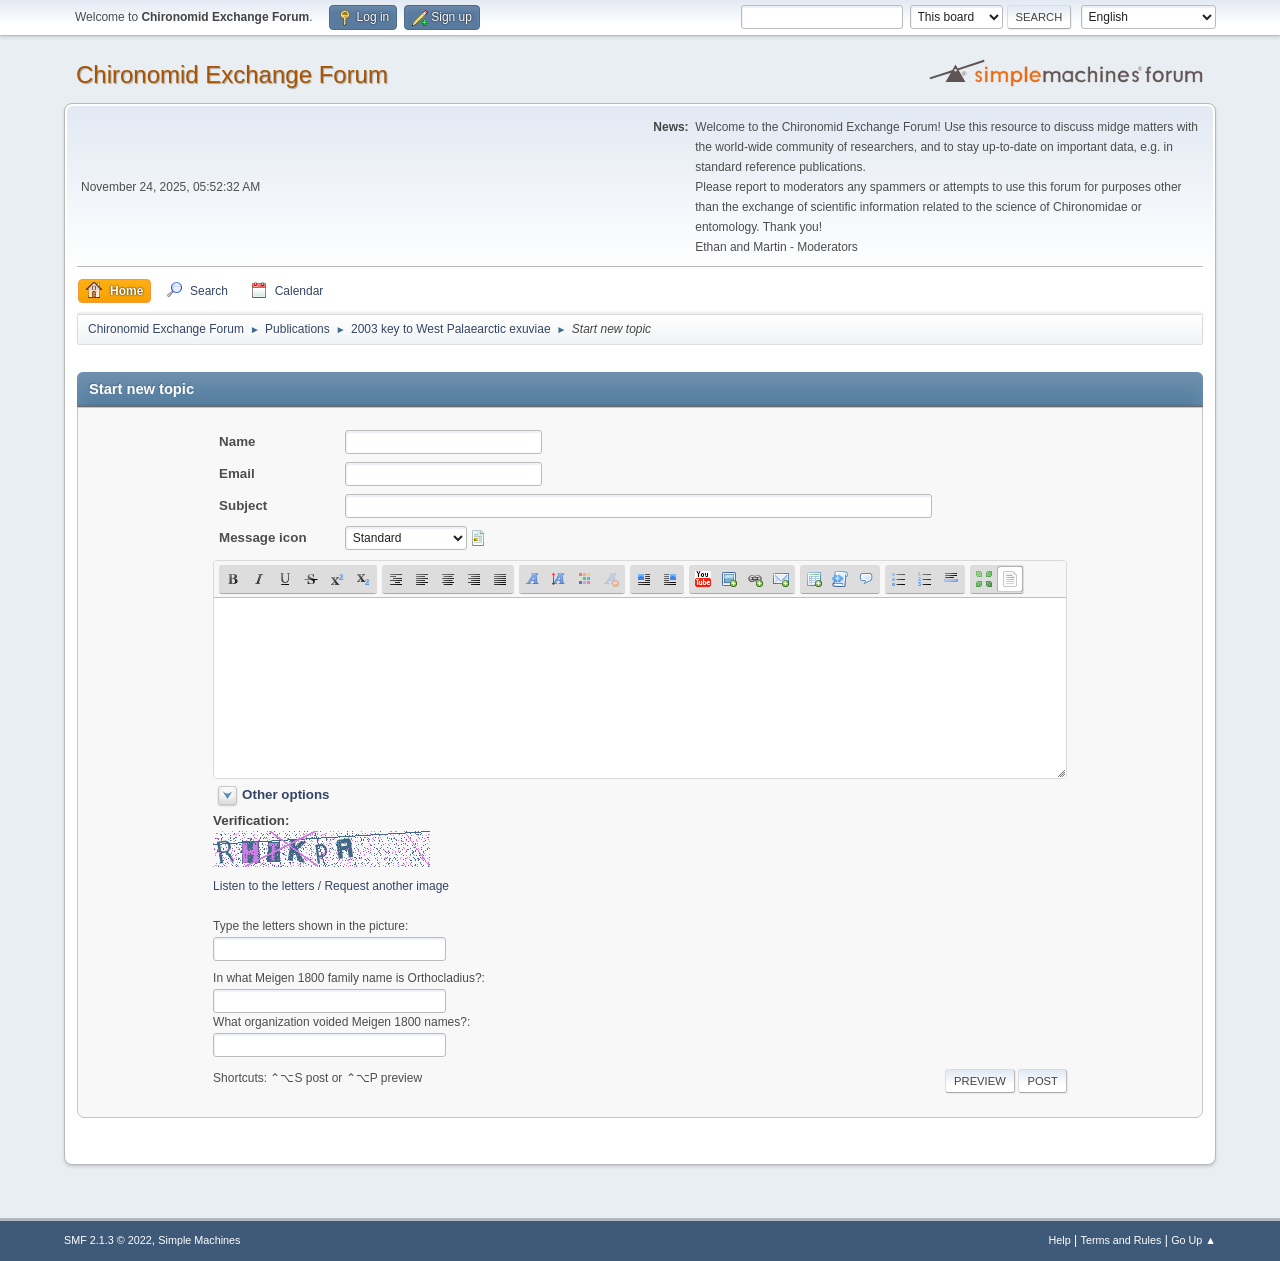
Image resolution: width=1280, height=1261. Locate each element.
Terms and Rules (1121, 1240)
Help (1060, 1240)
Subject (243, 505)
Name (237, 441)
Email (237, 473)
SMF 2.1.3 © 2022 (108, 1240)
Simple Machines (199, 1240)
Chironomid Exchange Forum (232, 74)
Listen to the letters (263, 886)
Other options (285, 794)
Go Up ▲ (1193, 1240)
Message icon (262, 537)
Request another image (386, 886)
